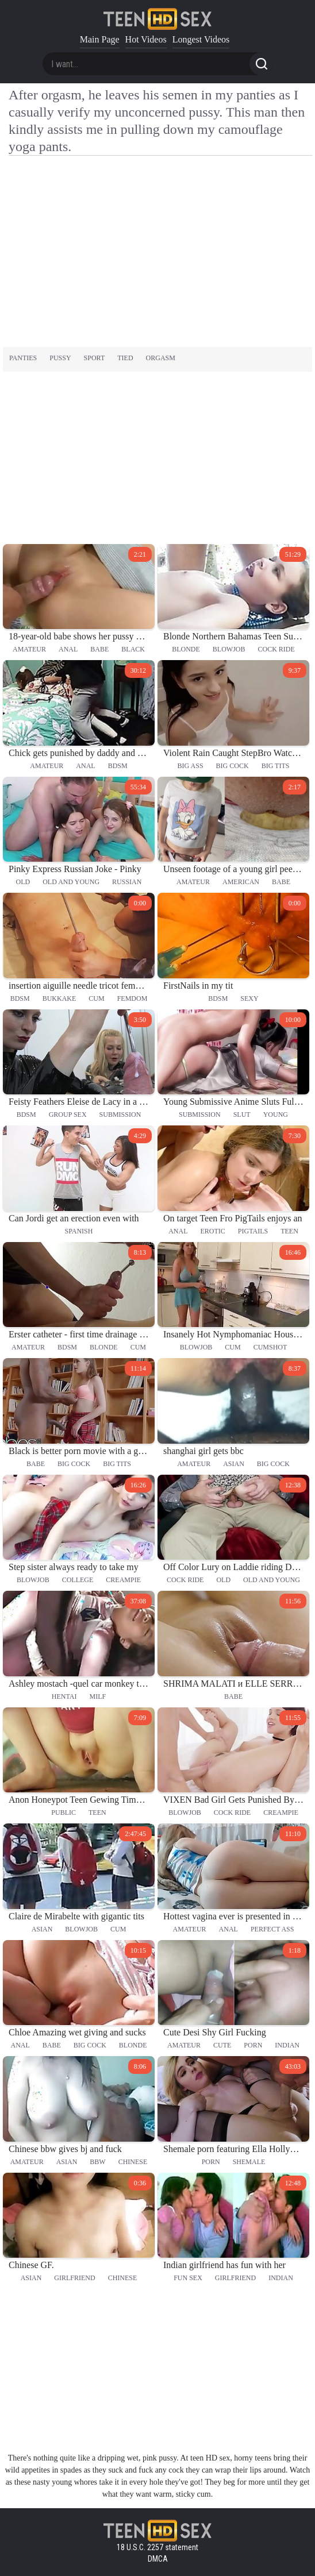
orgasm (160, 358)
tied (125, 358)
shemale (249, 2162)
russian (126, 882)
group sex (68, 1114)
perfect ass (272, 1929)
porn (253, 2045)
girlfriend (74, 2278)
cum (96, 998)
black (133, 649)
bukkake (59, 998)
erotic (212, 1231)
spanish (79, 1231)
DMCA (158, 2558)
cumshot (270, 1347)
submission (120, 1114)
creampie (123, 1580)
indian (287, 2045)
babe (99, 649)
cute (222, 2045)
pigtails (253, 1231)
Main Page (100, 39)
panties (23, 358)
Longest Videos (201, 39)
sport (94, 358)
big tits (276, 766)
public (63, 1812)
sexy (249, 998)
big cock (232, 766)
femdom (132, 998)
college (78, 1580)
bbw (97, 2162)
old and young (71, 882)
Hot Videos (146, 39)
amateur (29, 649)
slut (242, 1114)
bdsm (118, 766)
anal (68, 649)
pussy (60, 358)
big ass (190, 766)
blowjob (229, 649)
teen (289, 1231)
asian (233, 1464)
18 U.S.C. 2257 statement (157, 2547)
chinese (133, 2162)
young (275, 1114)
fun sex (188, 2278)
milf (98, 1696)
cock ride (276, 649)
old (23, 882)
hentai (64, 1696)
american (240, 882)
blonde (186, 649)
